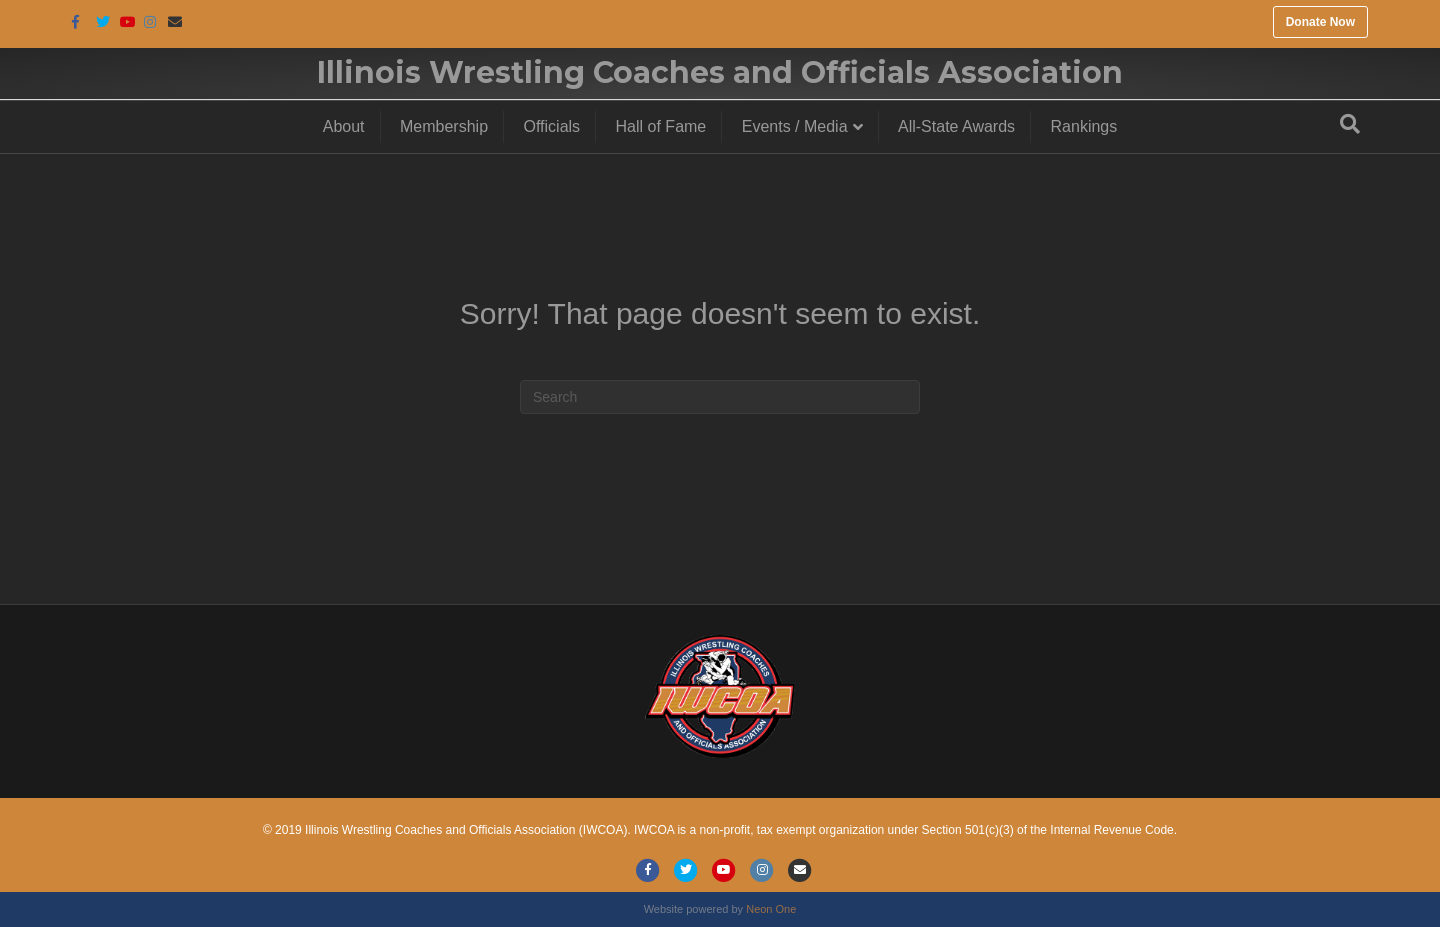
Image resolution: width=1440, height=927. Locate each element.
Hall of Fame (661, 126)
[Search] (1350, 124)
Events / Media (795, 126)
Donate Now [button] (1320, 22)
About (344, 126)
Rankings (1084, 126)
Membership (444, 126)
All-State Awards (956, 126)
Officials (552, 126)
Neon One (771, 909)
